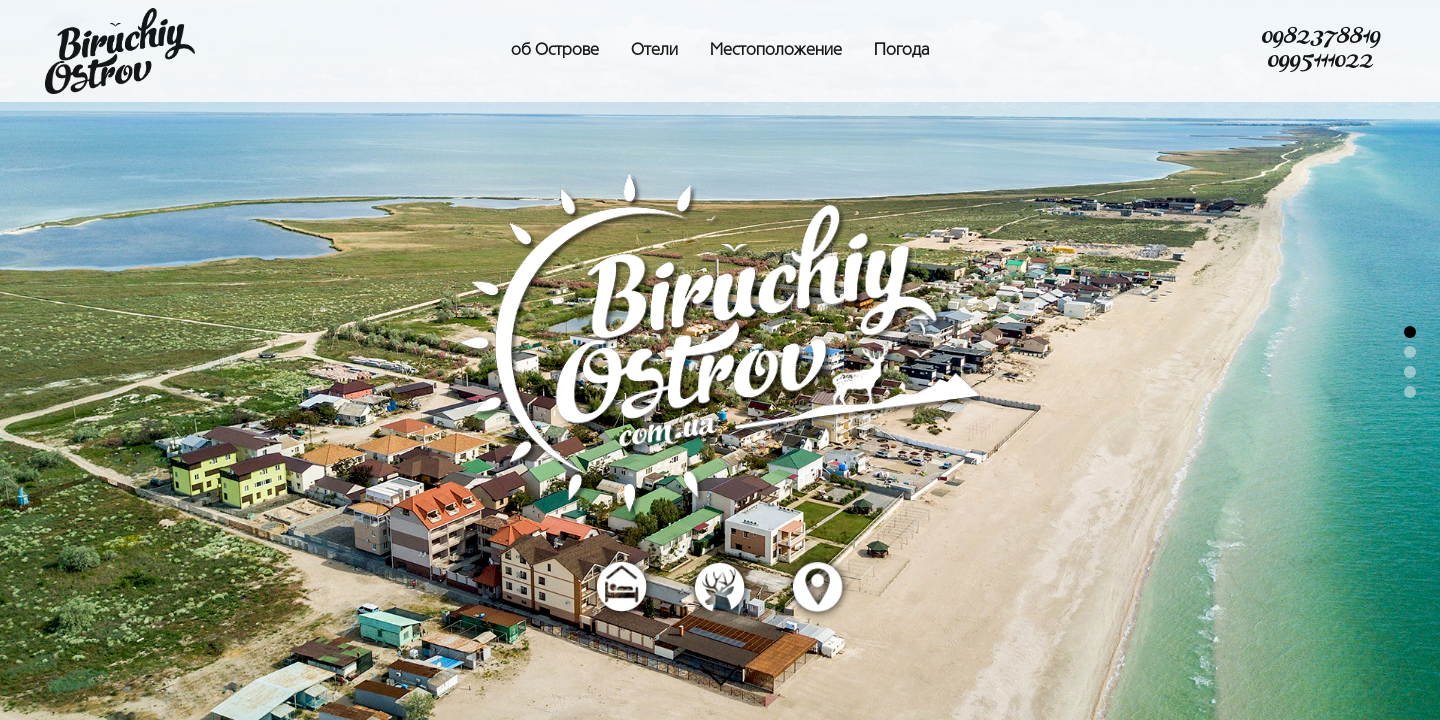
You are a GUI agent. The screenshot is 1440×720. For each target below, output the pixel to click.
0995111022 (1320, 63)
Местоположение (776, 51)
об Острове (555, 51)
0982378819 (1320, 39)
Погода (901, 51)
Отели (654, 51)
